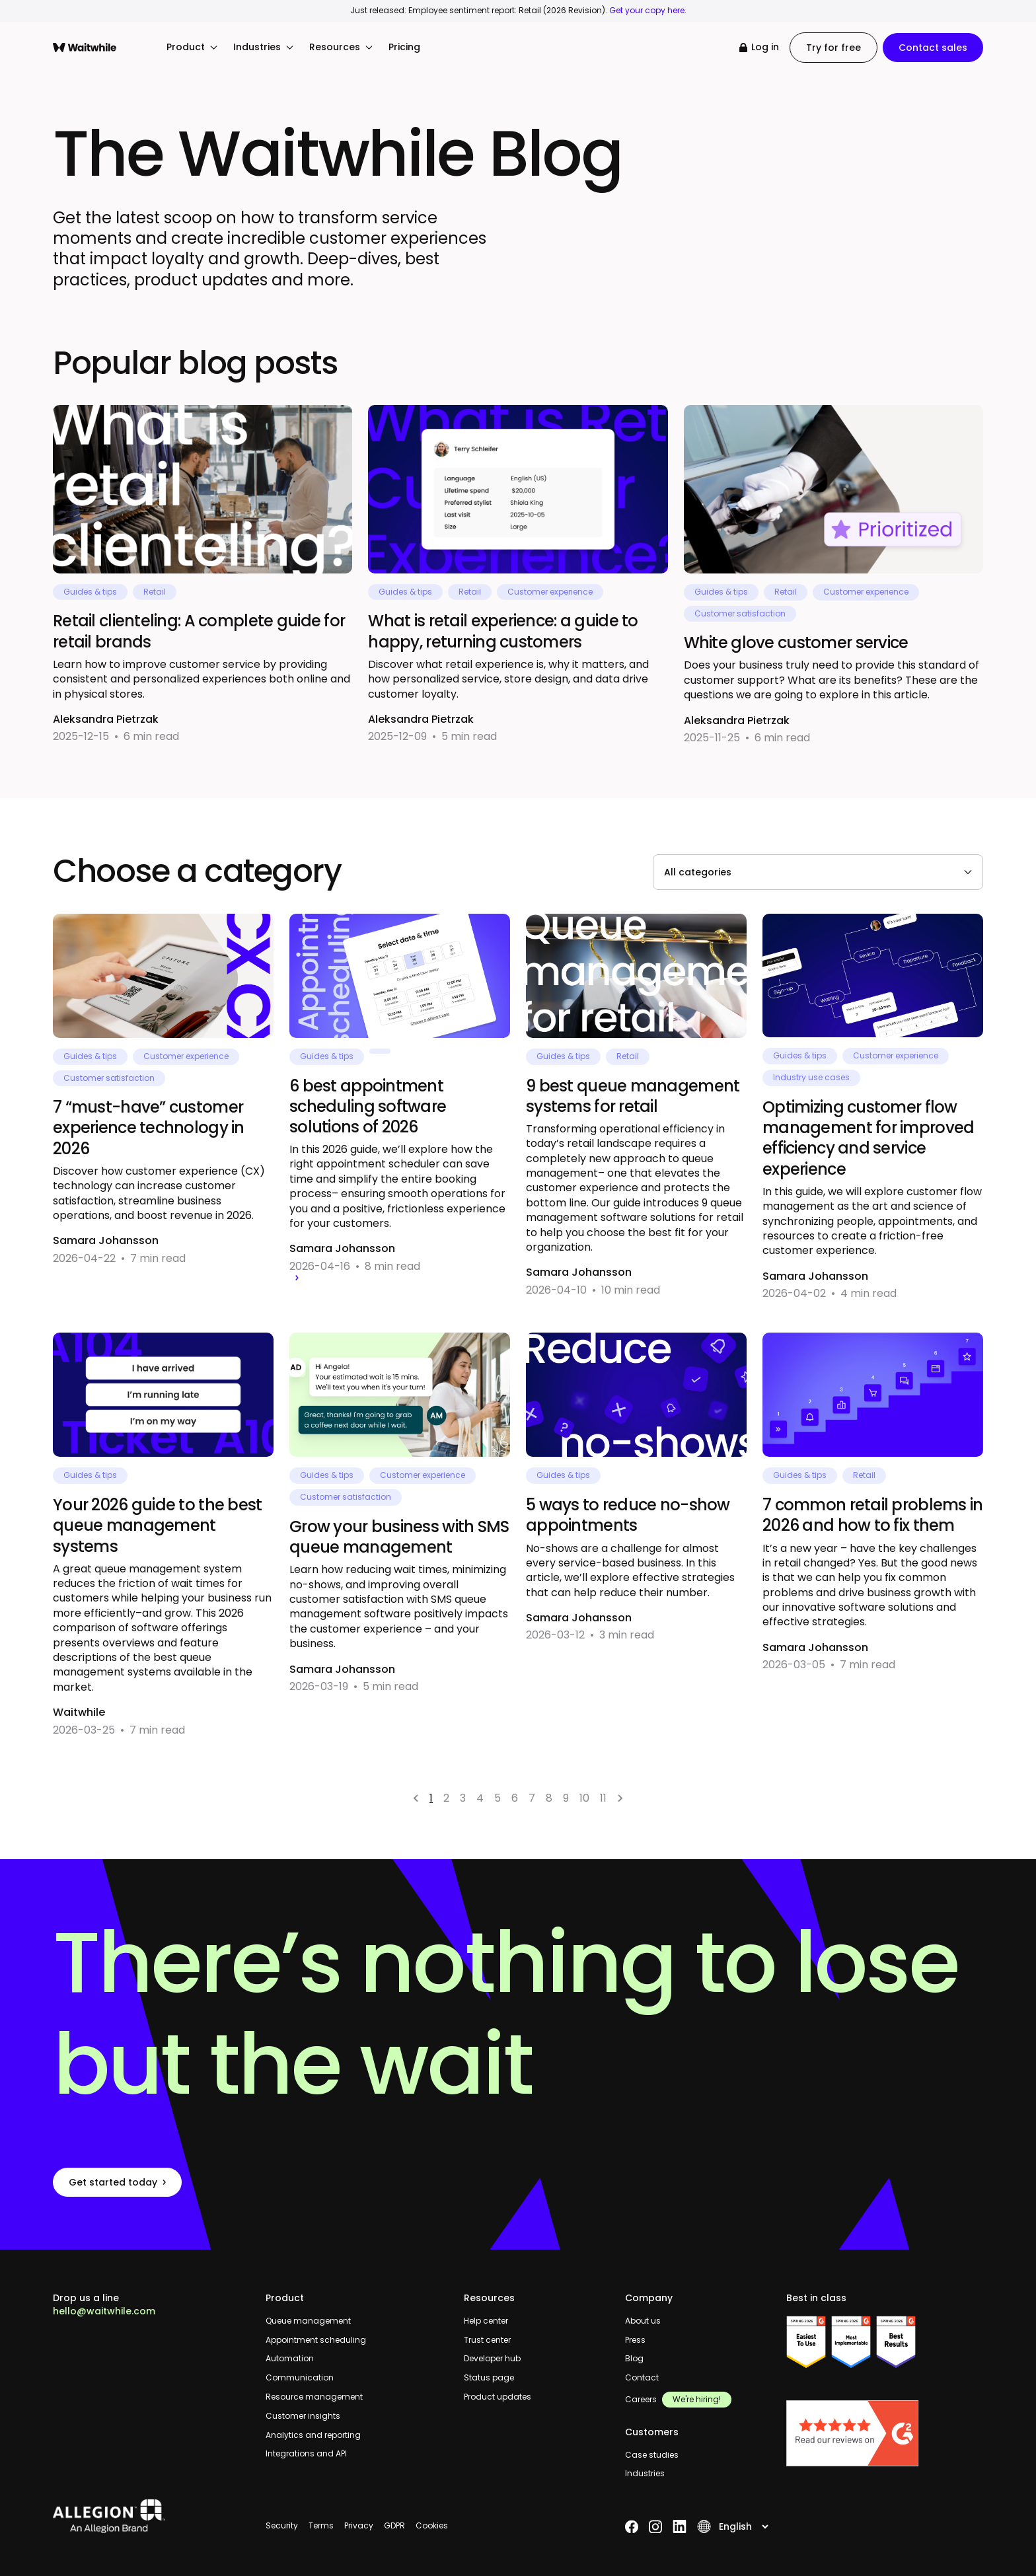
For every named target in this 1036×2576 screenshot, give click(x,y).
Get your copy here (646, 10)
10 (584, 1798)
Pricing (404, 47)
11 (603, 1798)
